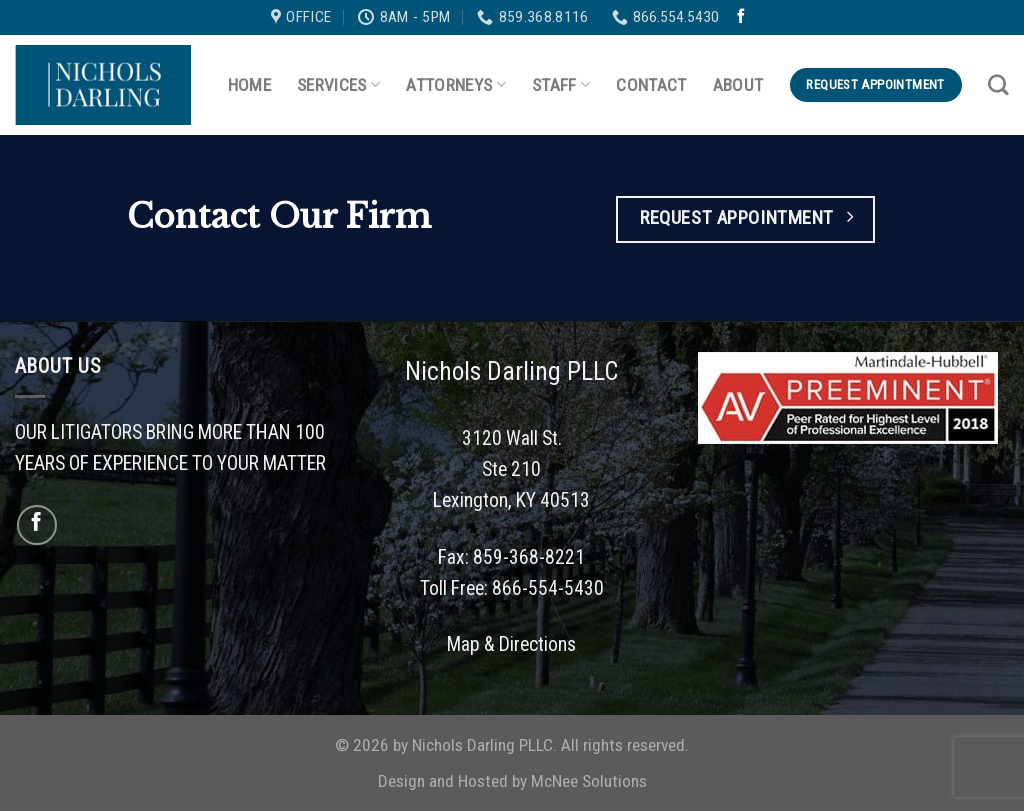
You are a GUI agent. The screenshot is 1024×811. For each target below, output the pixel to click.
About (738, 85)
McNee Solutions (589, 781)
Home (249, 85)
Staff (561, 85)
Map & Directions (511, 644)
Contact (651, 85)
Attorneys (456, 85)
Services (338, 85)
